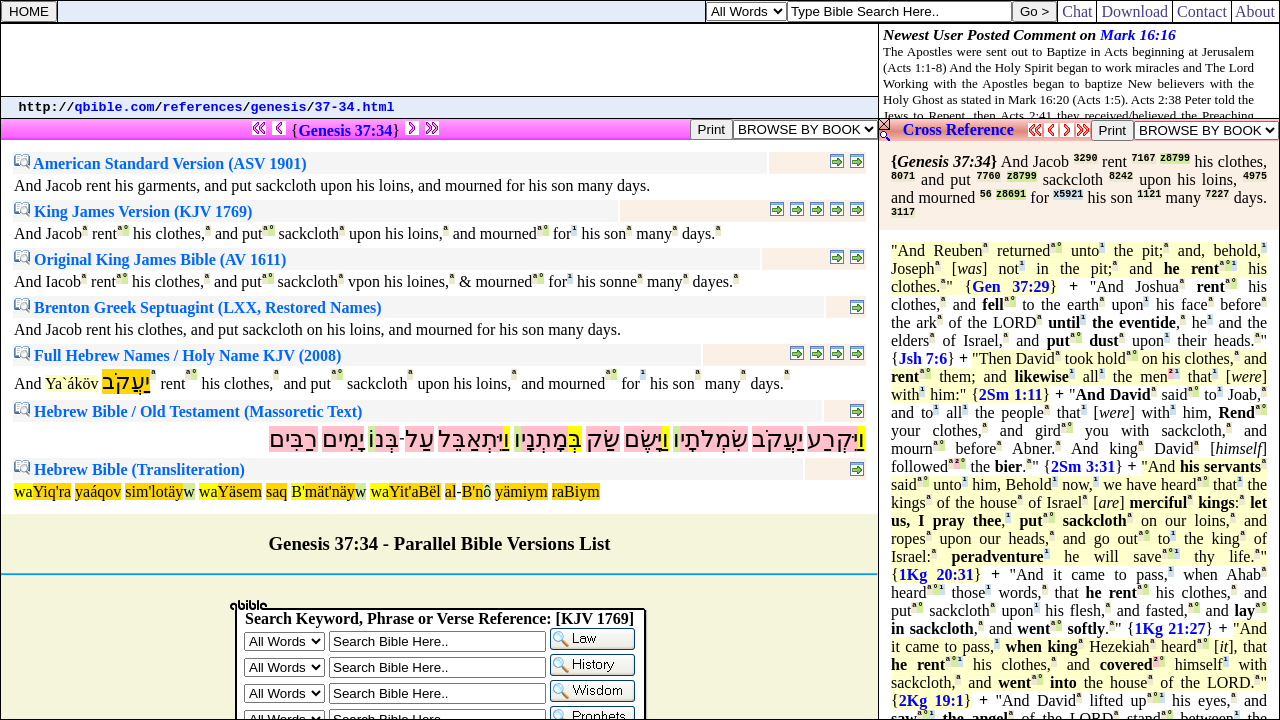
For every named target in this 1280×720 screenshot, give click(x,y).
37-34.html (355, 107)
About (1255, 11)
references (203, 107)
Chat (1077, 11)
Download (1134, 11)
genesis (279, 107)
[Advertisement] (440, 60)
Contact (1202, 11)
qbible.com (115, 107)
